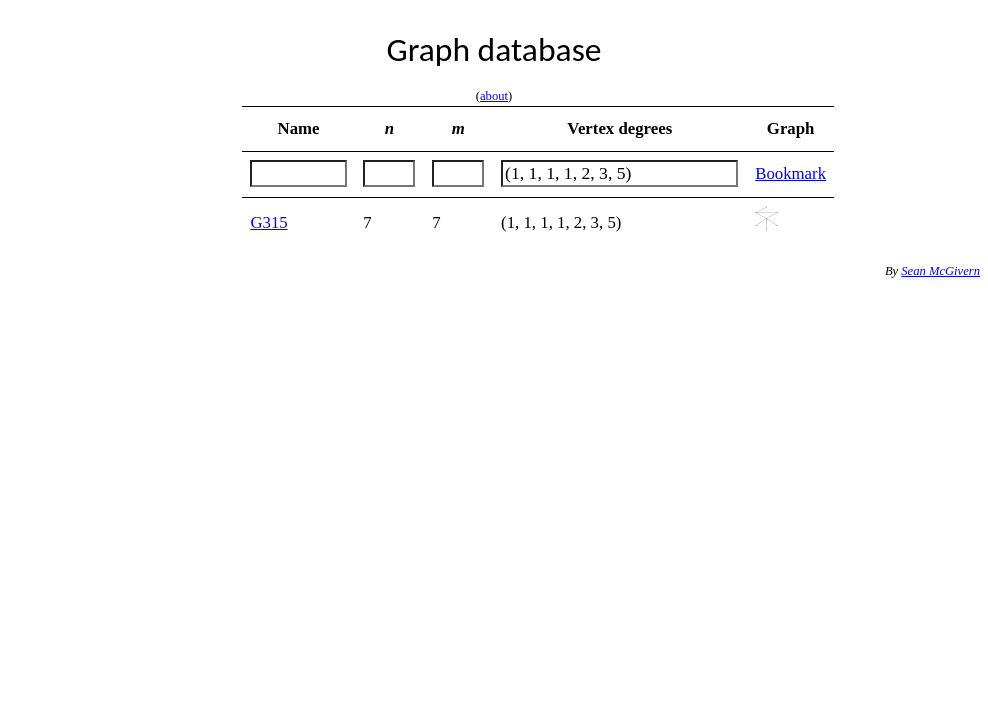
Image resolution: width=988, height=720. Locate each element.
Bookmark (790, 173)
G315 (268, 222)
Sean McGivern (940, 271)
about (494, 96)
